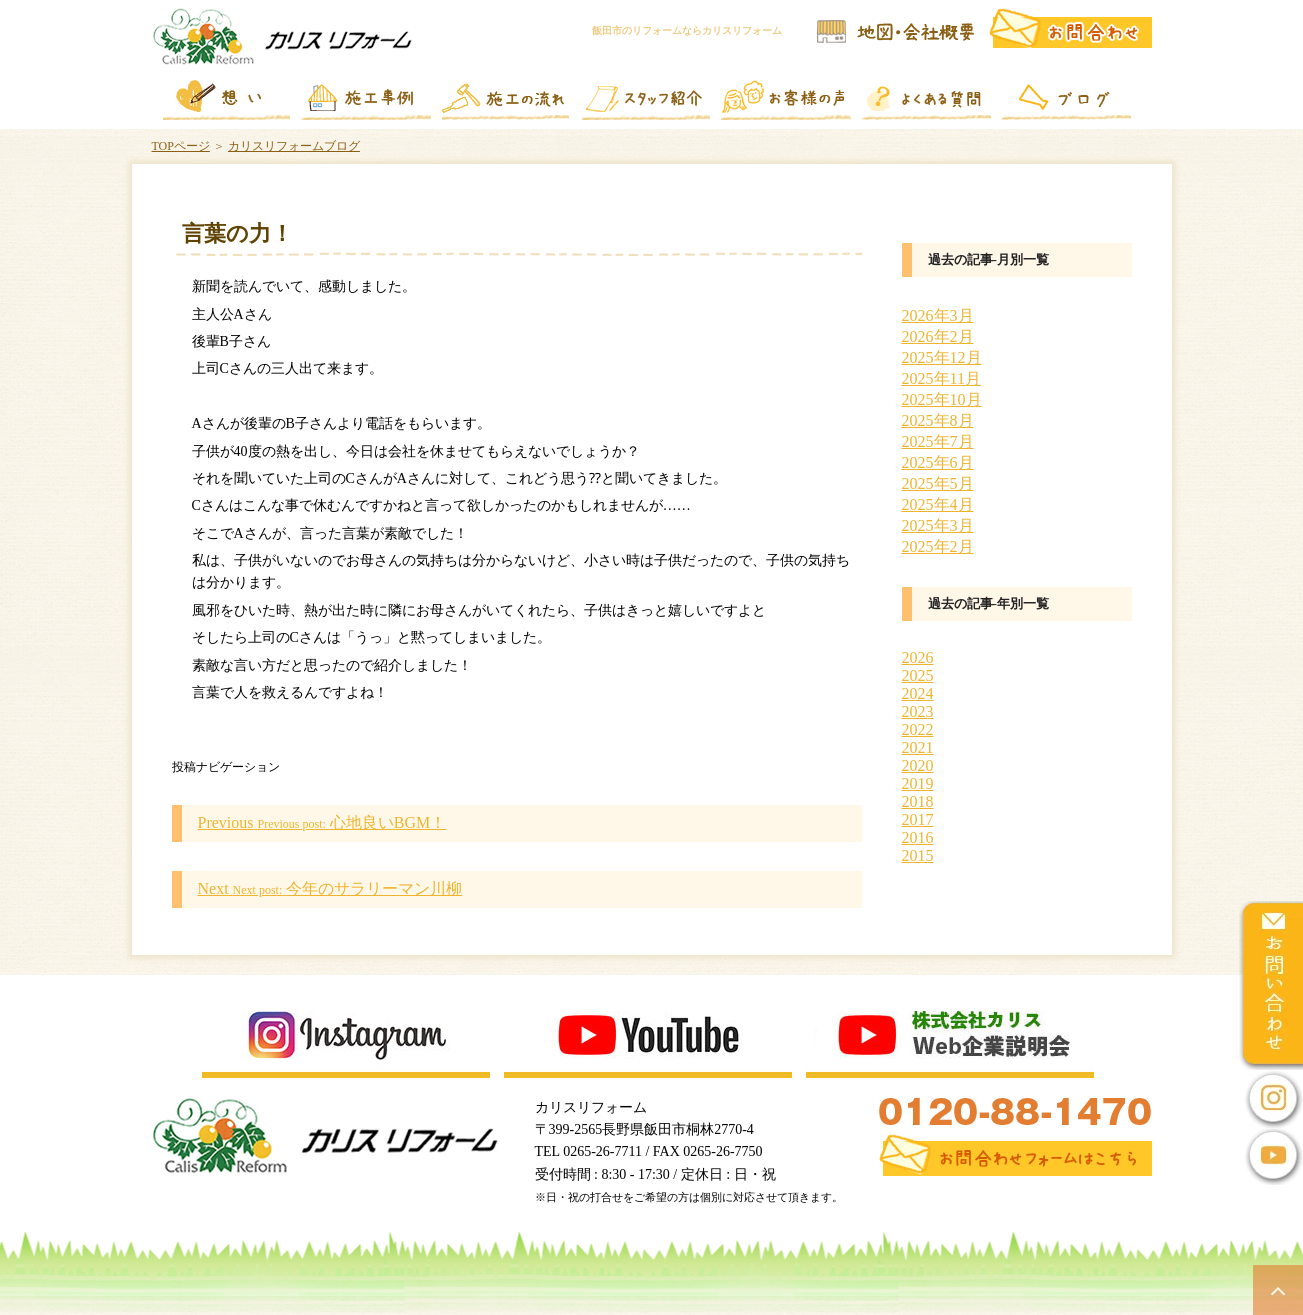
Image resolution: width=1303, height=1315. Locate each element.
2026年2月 (938, 336)
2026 (918, 657)
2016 (918, 837)
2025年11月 (941, 378)
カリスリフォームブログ (294, 146)
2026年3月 (938, 315)
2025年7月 (938, 441)
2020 (918, 765)
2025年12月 (942, 357)
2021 (918, 747)
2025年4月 (938, 504)
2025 (918, 675)
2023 (918, 711)
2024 (918, 693)
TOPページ (181, 146)
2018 (918, 801)
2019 (918, 783)
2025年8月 (938, 420)
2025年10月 (942, 399)
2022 (918, 729)
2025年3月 (938, 525)
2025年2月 (938, 546)
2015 (918, 855)
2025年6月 (938, 462)
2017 (918, 819)
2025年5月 (938, 483)
